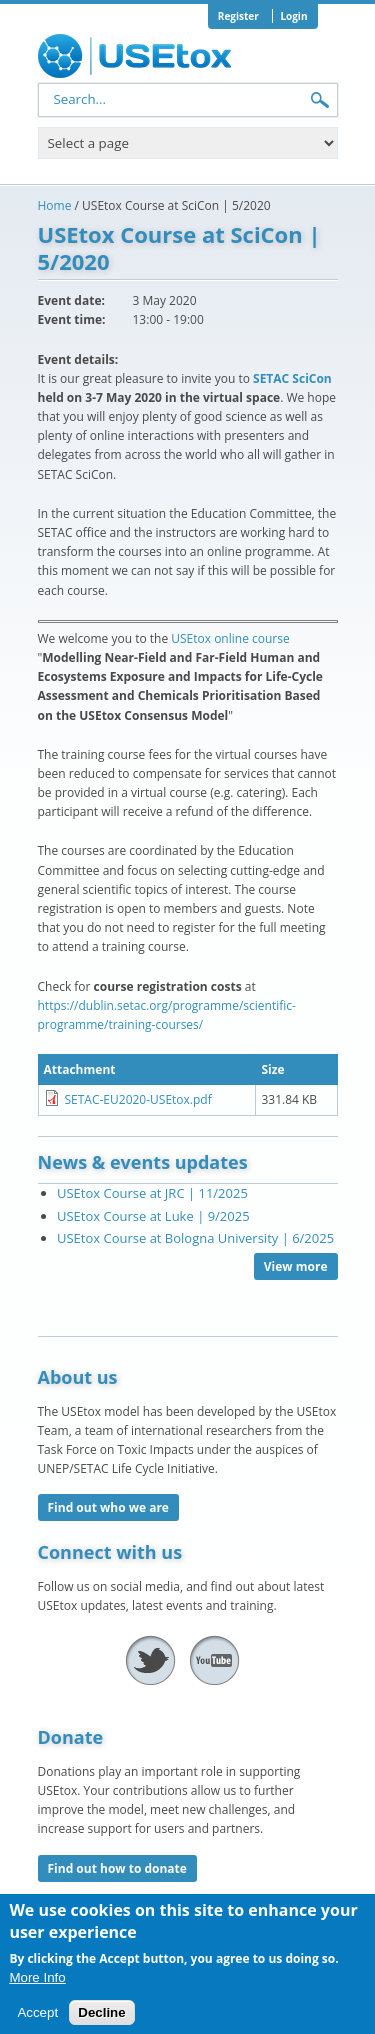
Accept (37, 2022)
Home (55, 205)
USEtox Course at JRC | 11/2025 (152, 1193)
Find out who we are (108, 1507)
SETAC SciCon (292, 378)
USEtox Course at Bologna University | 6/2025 (195, 1238)
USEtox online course (230, 638)
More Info (37, 1986)
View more (296, 1266)
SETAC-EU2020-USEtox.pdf (138, 1099)
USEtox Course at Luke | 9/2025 (153, 1216)
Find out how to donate (117, 1868)
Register (238, 16)
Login (293, 16)
